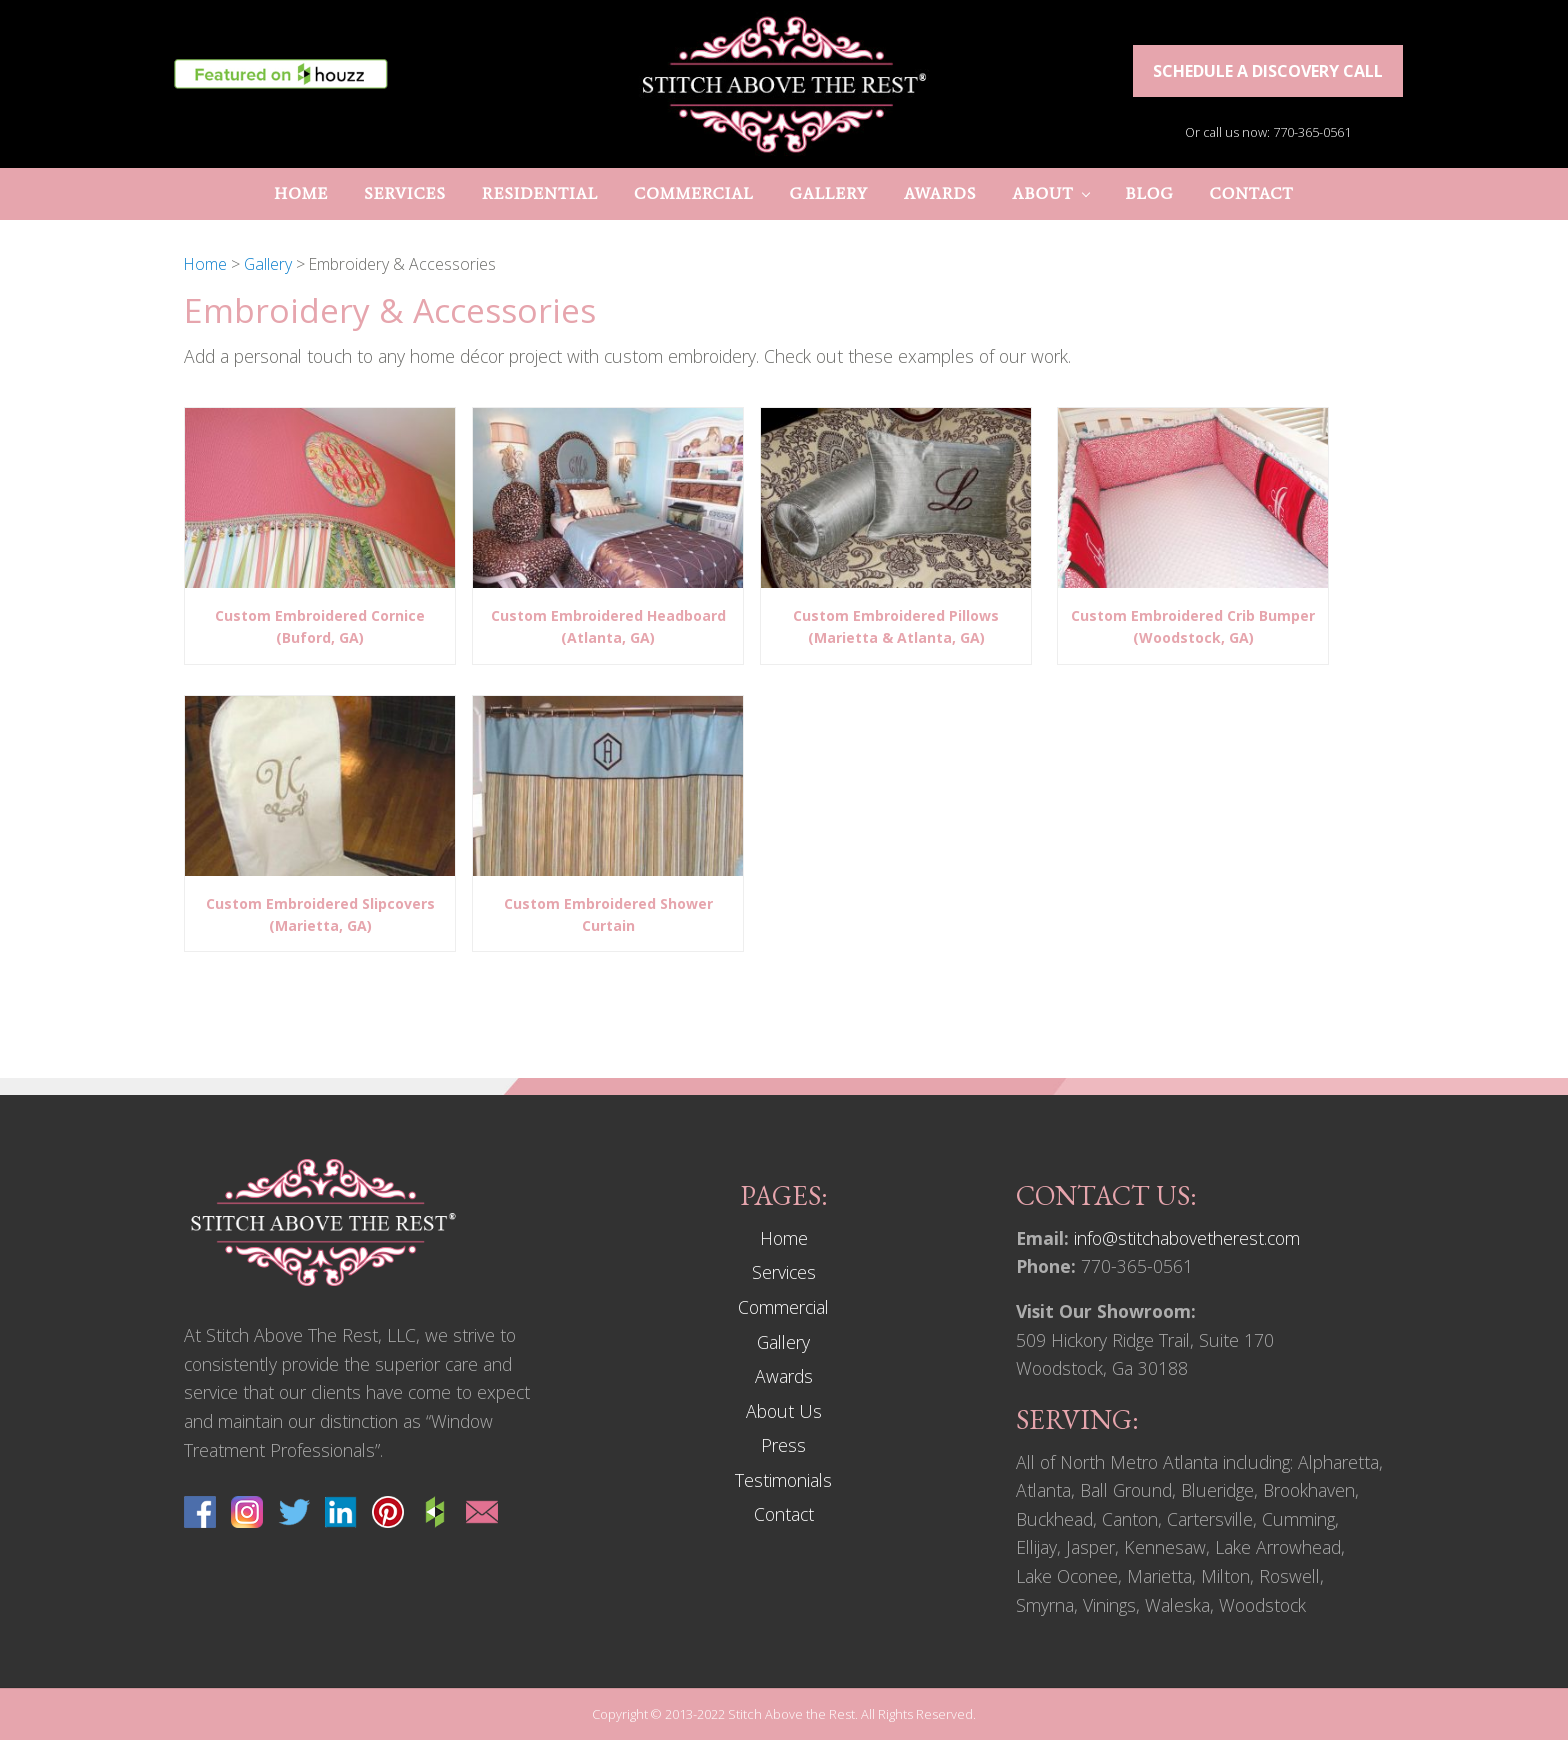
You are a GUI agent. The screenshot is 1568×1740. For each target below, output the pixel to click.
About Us (784, 1411)
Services (784, 1272)
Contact (784, 1514)
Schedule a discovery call (1268, 71)
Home (784, 1238)
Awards (784, 1376)
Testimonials (783, 1480)
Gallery (783, 1342)
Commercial (783, 1307)
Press (783, 1445)
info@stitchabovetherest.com (1187, 1238)
